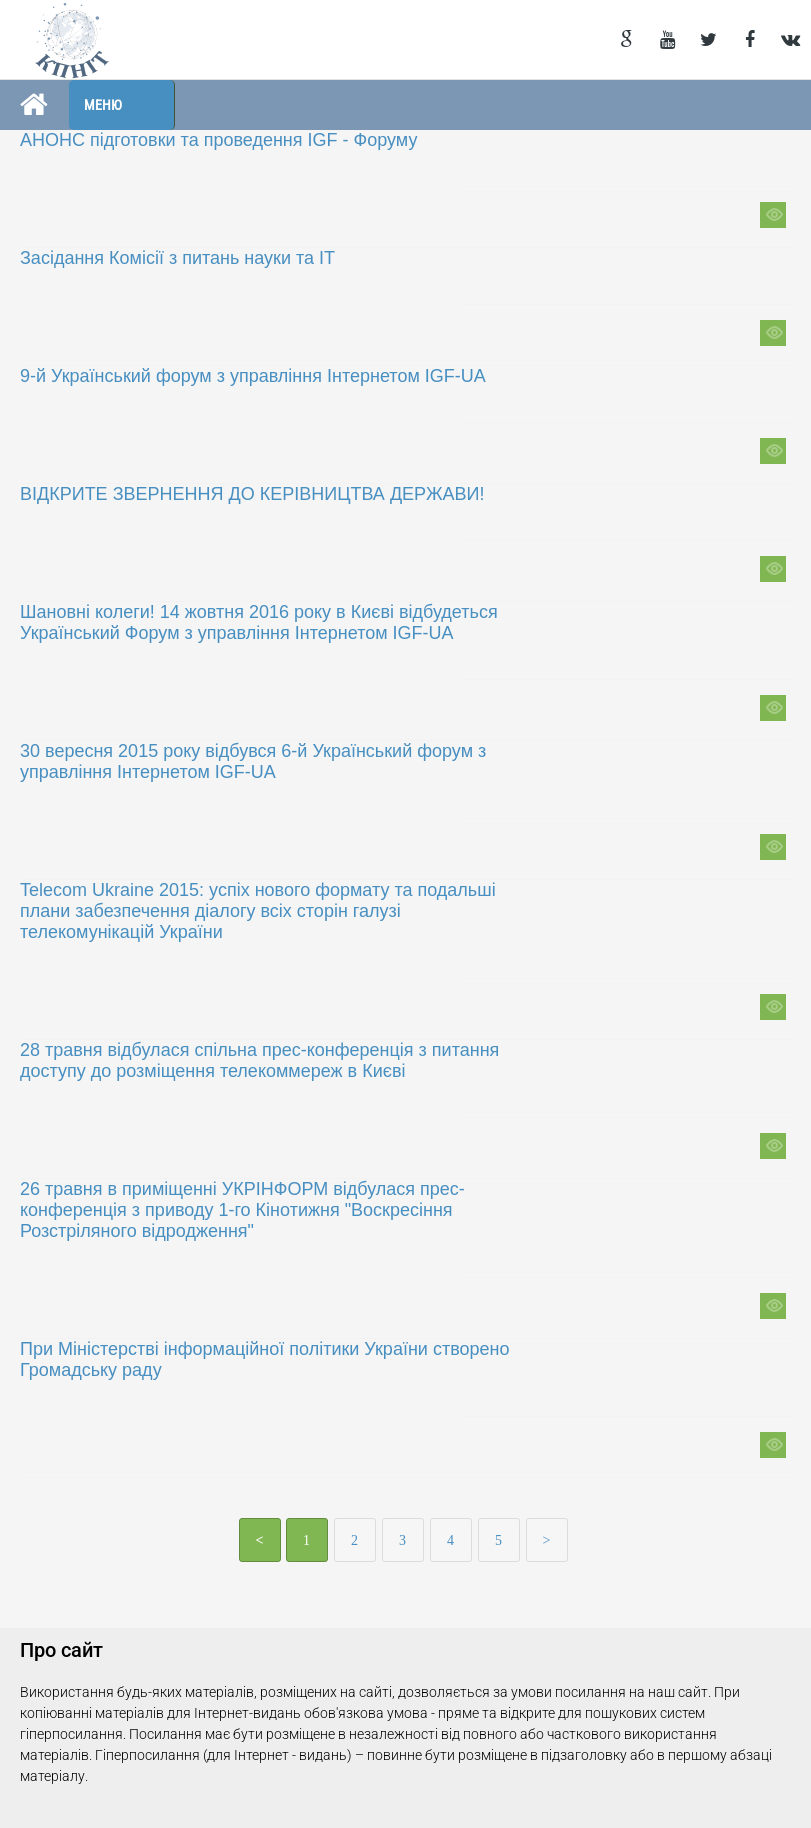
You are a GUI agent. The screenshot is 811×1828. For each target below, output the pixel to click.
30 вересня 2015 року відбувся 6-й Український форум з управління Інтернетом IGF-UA (253, 761)
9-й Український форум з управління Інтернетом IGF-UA (253, 376)
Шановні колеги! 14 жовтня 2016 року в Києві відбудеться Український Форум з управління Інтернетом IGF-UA (259, 622)
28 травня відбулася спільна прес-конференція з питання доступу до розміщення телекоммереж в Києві (259, 1060)
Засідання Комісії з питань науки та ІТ (177, 258)
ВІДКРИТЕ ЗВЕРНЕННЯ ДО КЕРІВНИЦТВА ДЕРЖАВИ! (252, 494)
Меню (103, 105)
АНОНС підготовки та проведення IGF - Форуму (218, 140)
